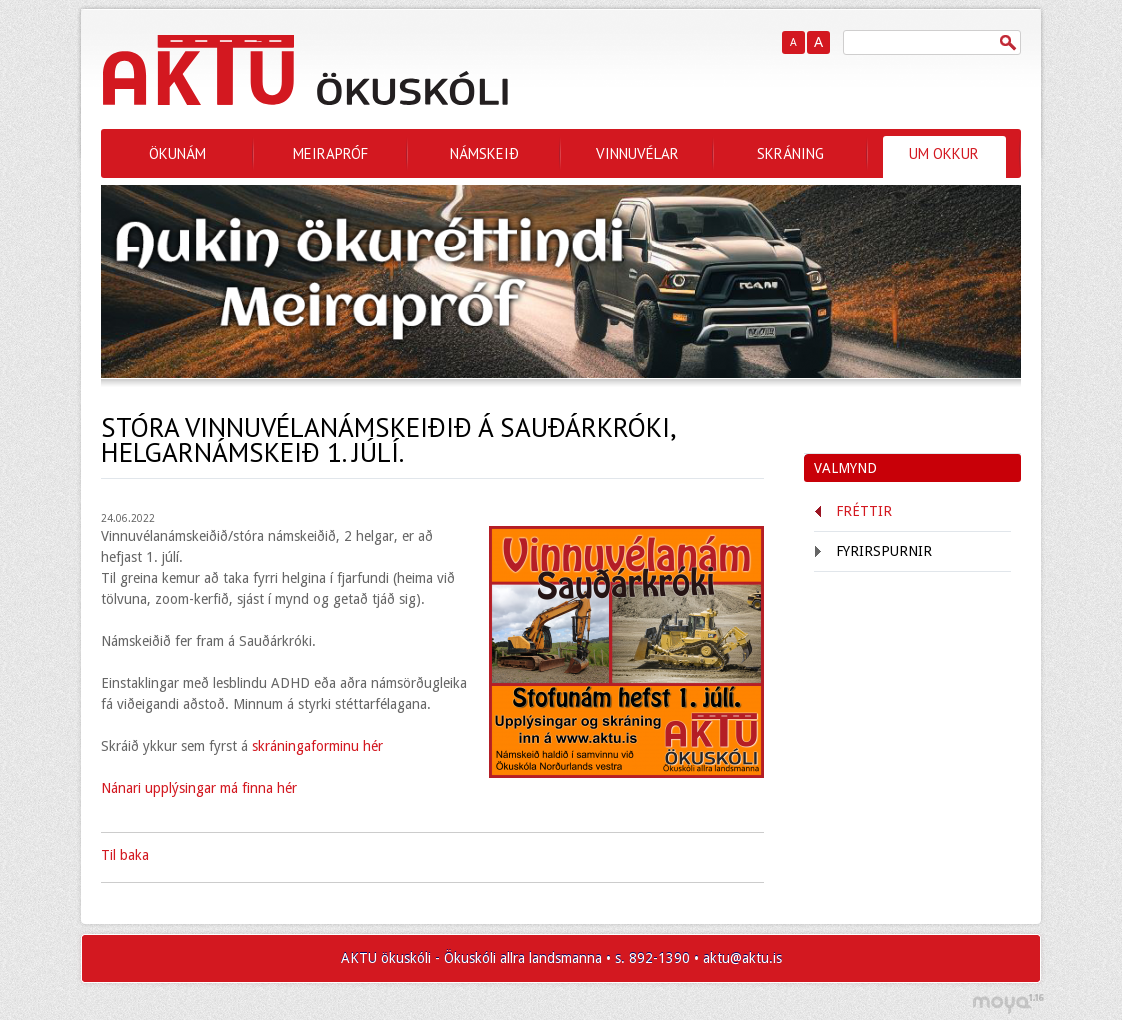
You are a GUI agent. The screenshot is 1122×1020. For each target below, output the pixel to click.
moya (1007, 1003)
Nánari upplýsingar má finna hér (199, 788)
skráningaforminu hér (317, 746)
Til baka (125, 855)
